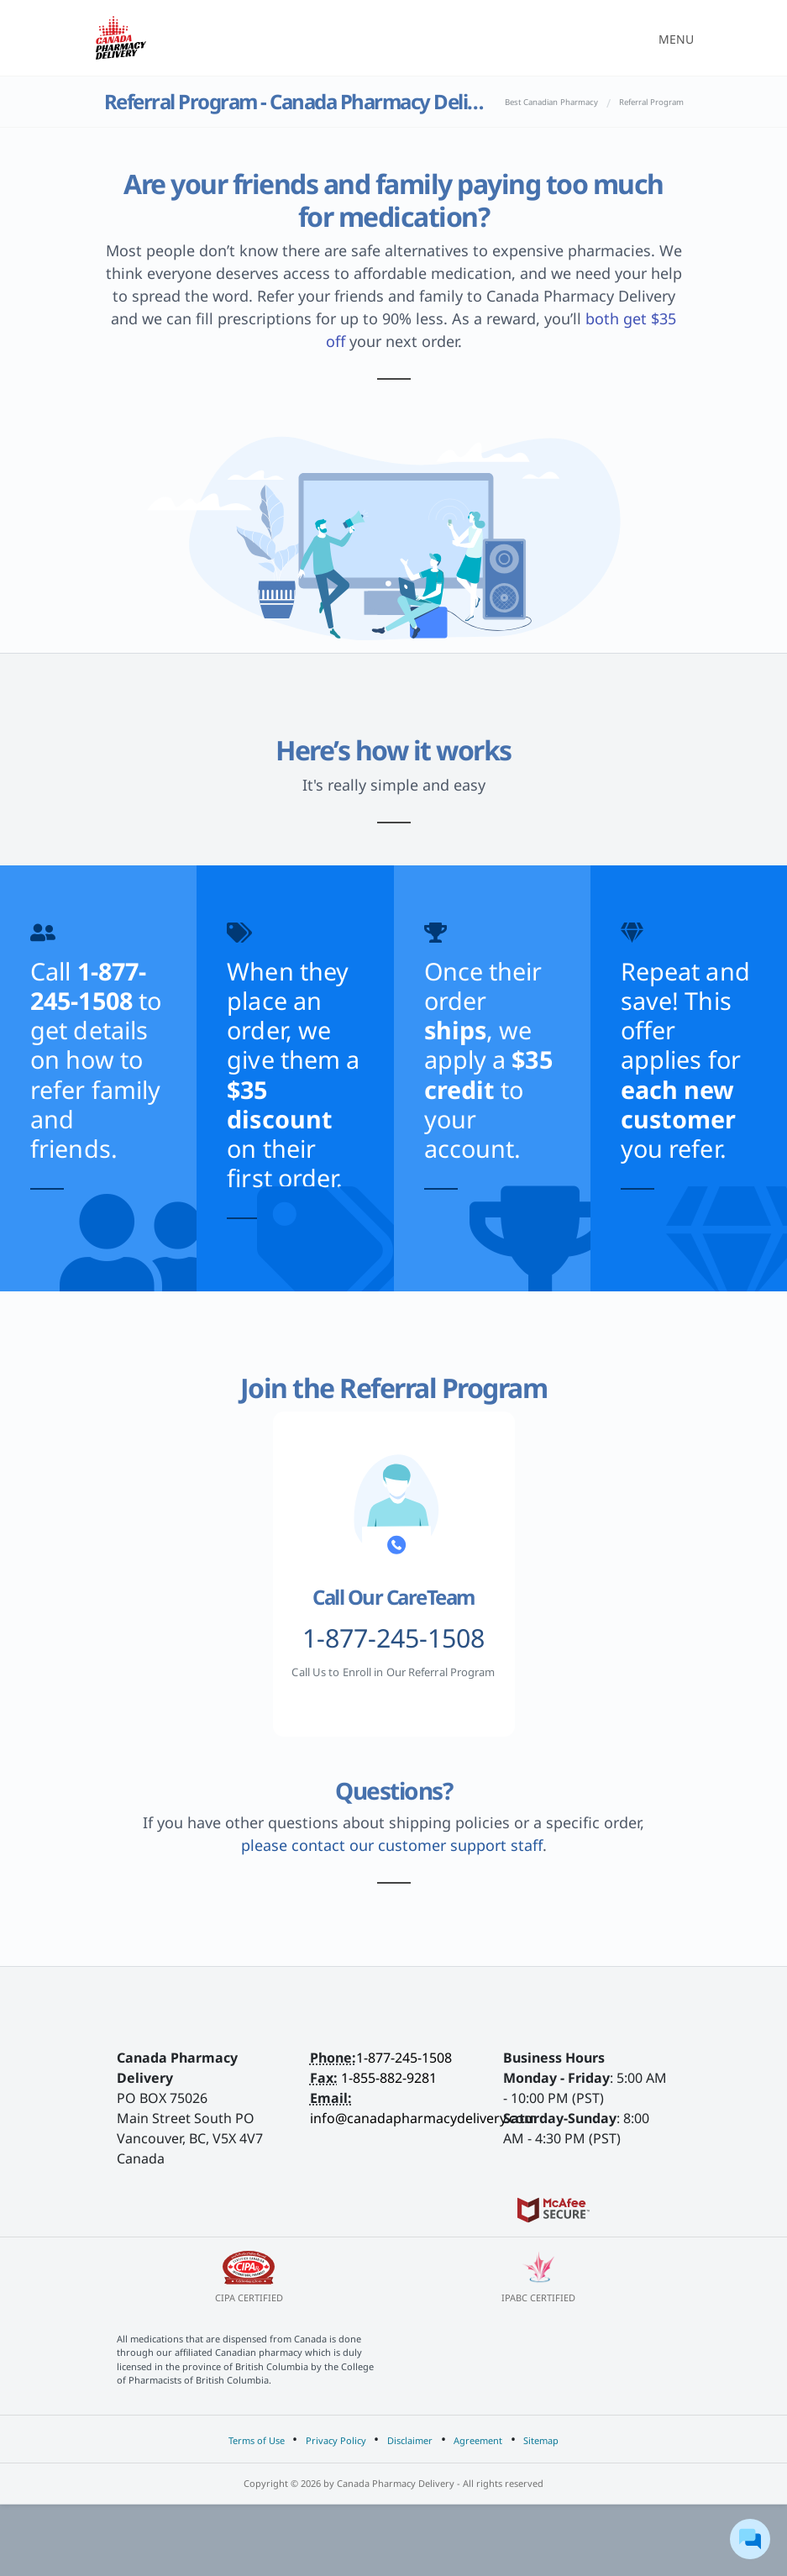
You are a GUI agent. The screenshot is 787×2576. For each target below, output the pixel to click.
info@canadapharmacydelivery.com (423, 2118)
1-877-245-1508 (404, 2057)
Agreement (478, 2440)
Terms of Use (256, 2440)
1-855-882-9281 (389, 2078)
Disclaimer (410, 2440)
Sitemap (541, 2440)
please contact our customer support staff (392, 1845)
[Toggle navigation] (671, 37)
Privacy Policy (336, 2440)
